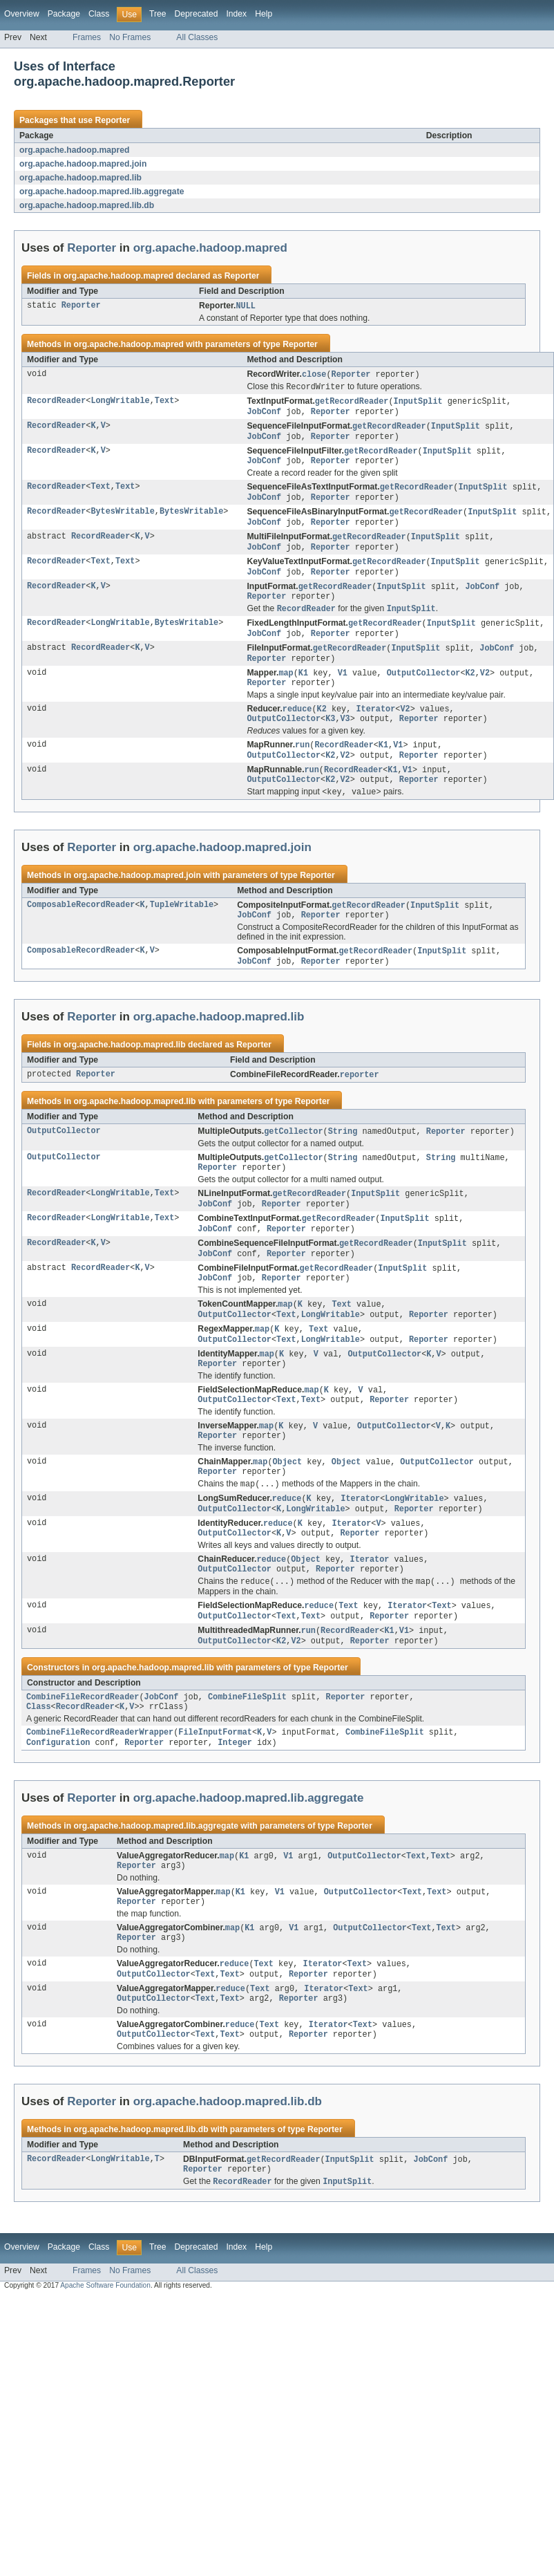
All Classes (197, 37)
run (302, 767)
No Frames (130, 37)
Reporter (112, 120)
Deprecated (196, 14)
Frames (87, 37)
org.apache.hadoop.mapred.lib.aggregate (101, 191)
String (343, 1162)
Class (98, 14)
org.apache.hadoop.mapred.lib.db (86, 205)
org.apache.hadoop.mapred (74, 150)
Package (64, 14)
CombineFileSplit (247, 1758)
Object (287, 1510)
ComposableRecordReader (81, 931)
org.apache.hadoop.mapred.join (82, 164)
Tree (157, 14)
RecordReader (56, 403)
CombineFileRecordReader (82, 1758)
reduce (297, 729)
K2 (470, 691)
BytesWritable (122, 520)
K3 (330, 740)
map (285, 691)
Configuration (58, 1807)
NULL (245, 306)
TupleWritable (181, 931)
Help (263, 14)
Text (164, 403)
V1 (342, 691)
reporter (359, 1104)
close (314, 375)
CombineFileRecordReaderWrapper (99, 1796)
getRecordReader (352, 403)
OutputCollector (424, 691)
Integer (235, 1807)
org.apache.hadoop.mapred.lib (80, 178)
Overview (21, 14)
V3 (345, 740)
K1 (303, 691)
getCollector (293, 1162)
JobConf (264, 414)
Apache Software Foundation (105, 2365)
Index (236, 14)
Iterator (375, 729)
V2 (485, 691)
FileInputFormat (215, 1796)
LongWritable (119, 403)
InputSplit (417, 403)
